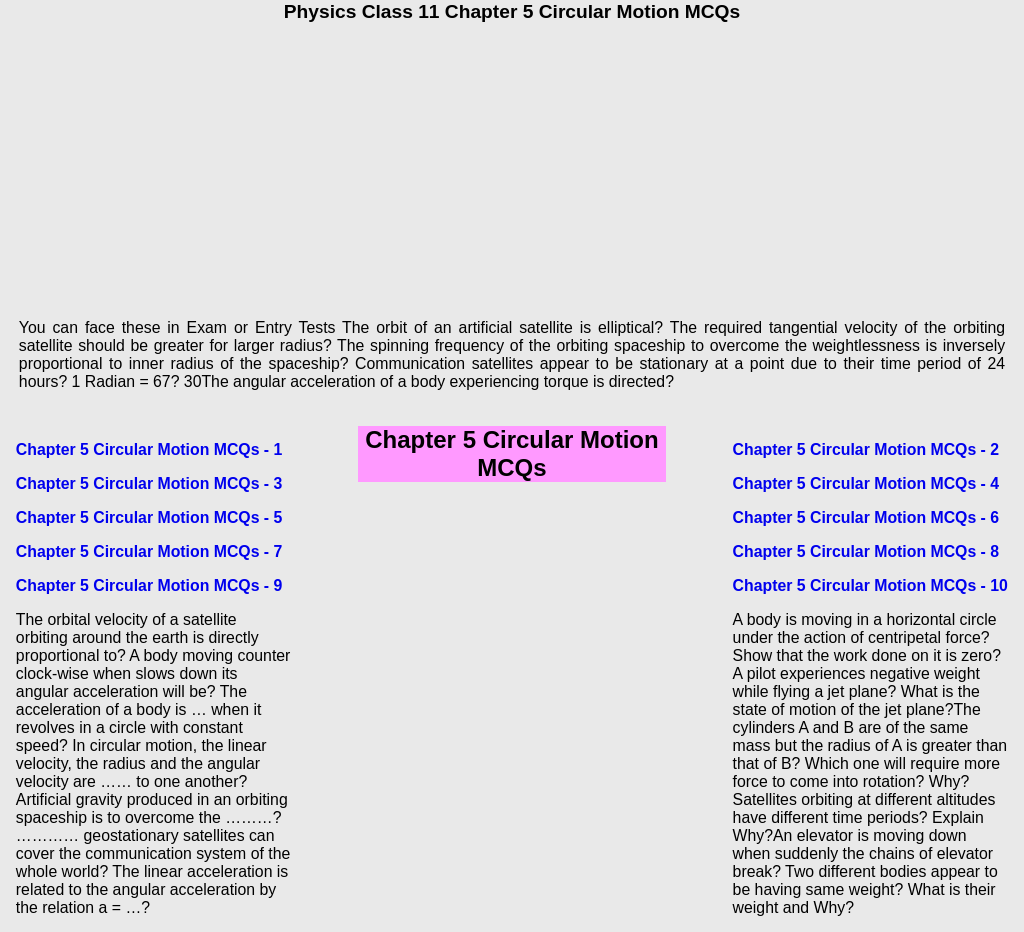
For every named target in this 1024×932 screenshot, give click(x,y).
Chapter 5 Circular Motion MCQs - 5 (149, 517)
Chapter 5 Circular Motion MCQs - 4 (866, 483)
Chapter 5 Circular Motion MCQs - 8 (866, 551)
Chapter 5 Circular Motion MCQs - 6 (866, 517)
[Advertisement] (512, 163)
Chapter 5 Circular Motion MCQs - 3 (149, 483)
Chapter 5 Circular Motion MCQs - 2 (866, 449)
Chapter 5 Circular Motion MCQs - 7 (149, 551)
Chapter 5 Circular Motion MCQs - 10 (870, 585)
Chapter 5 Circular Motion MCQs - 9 (149, 585)
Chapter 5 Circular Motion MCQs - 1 (149, 449)
